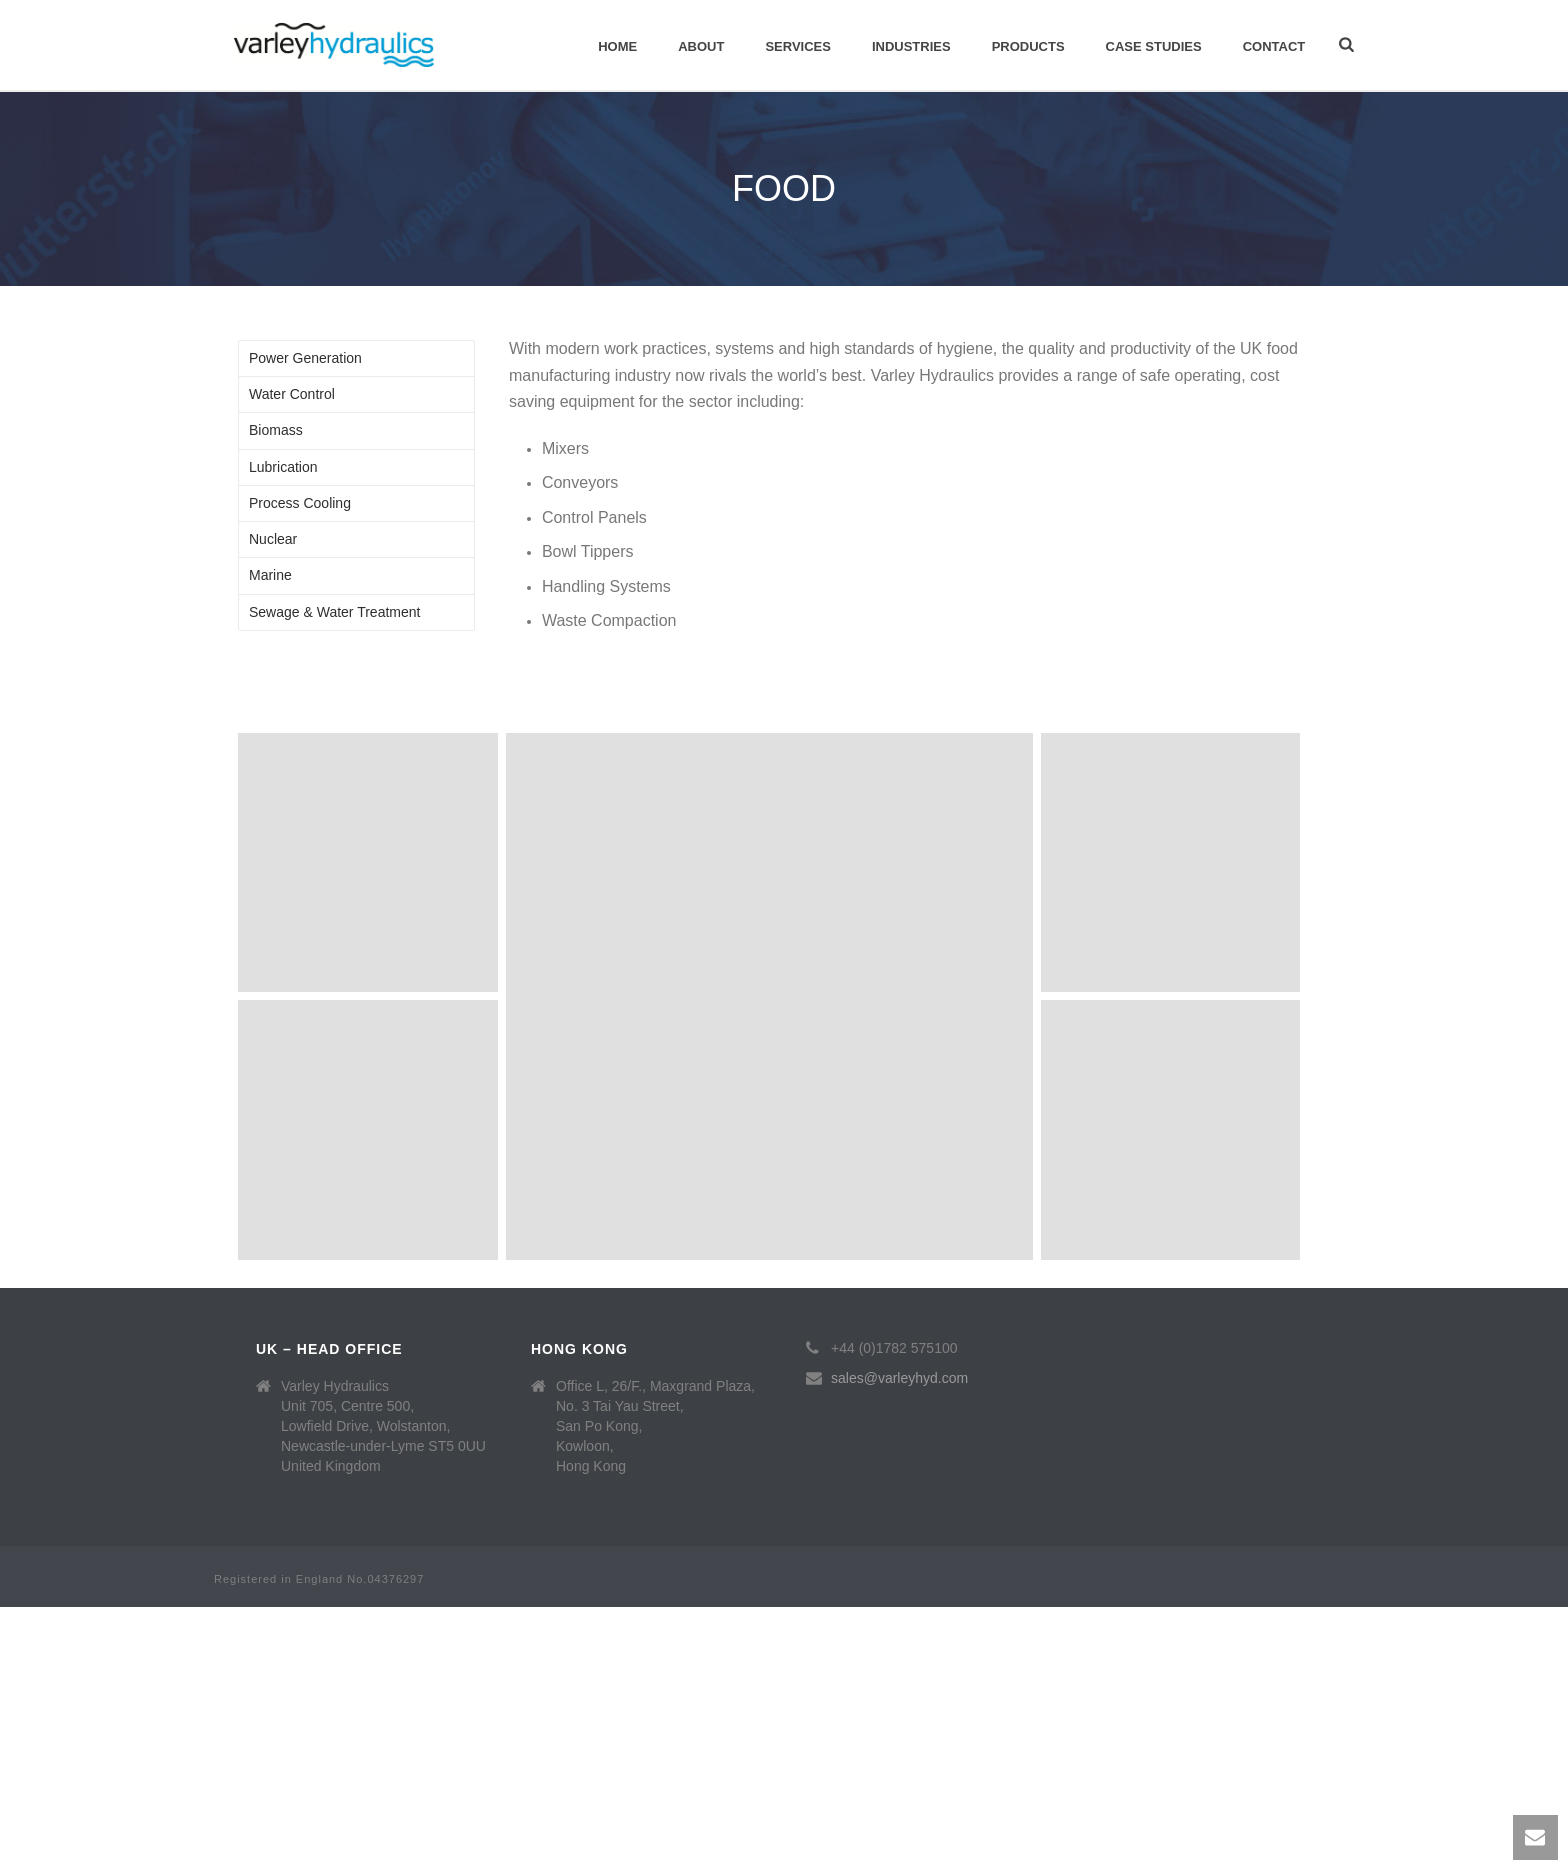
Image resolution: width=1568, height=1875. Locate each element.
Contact (1274, 46)
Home (617, 46)
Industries (911, 46)
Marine (270, 575)
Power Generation (305, 358)
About (701, 46)
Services (798, 46)
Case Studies (1154, 46)
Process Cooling (300, 503)
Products (1028, 46)
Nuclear (273, 539)
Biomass (276, 430)
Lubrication (283, 467)
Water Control (292, 394)
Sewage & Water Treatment (334, 612)
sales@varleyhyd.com (899, 1378)
